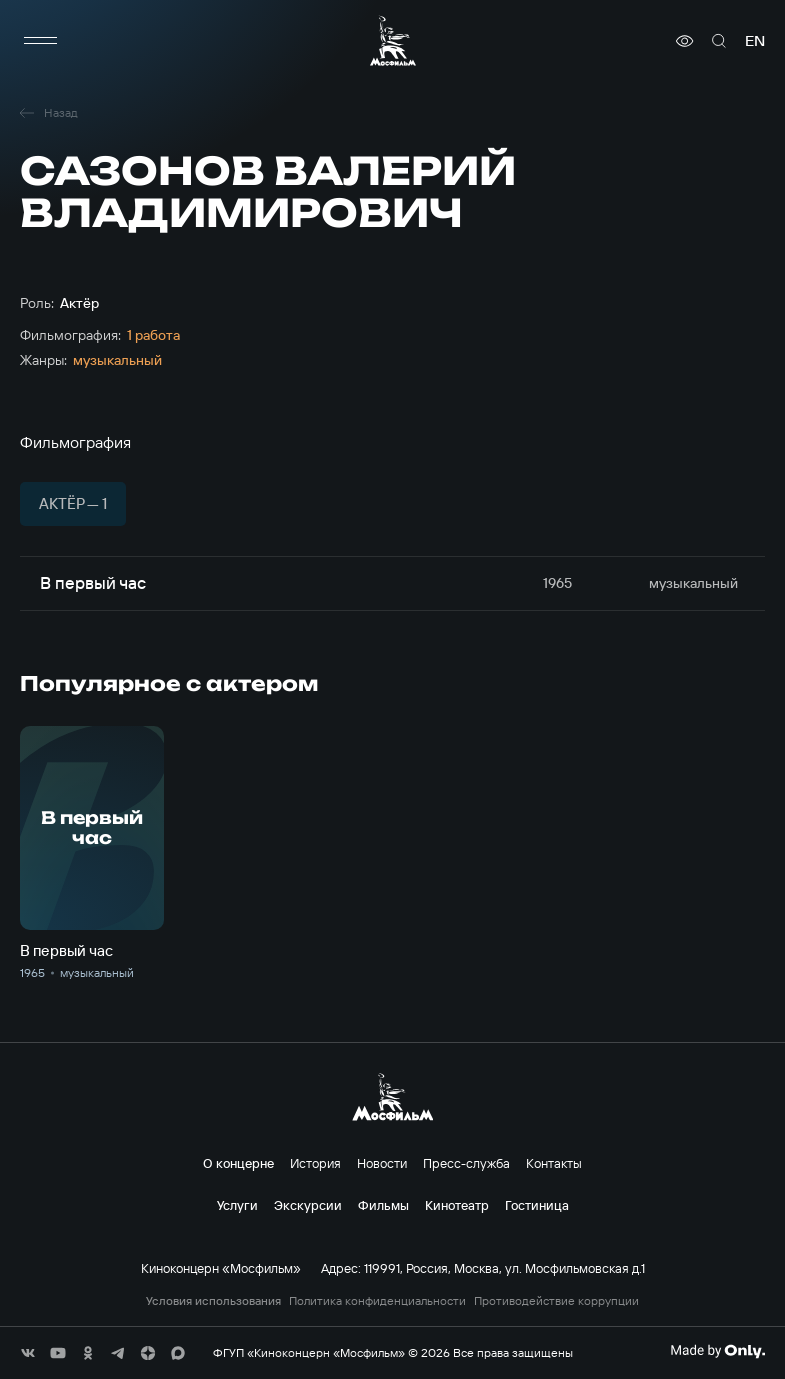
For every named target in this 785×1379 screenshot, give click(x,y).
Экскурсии (308, 1205)
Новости (382, 1163)
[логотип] (393, 40)
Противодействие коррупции (556, 1301)
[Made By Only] (717, 1351)
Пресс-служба (466, 1163)
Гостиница (537, 1205)
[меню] (40, 41)
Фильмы (383, 1205)
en (755, 41)
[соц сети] (28, 1353)
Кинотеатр (457, 1205)
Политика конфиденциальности (377, 1301)
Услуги (237, 1205)
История (315, 1163)
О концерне (238, 1163)
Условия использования (213, 1301)
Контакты (554, 1163)
